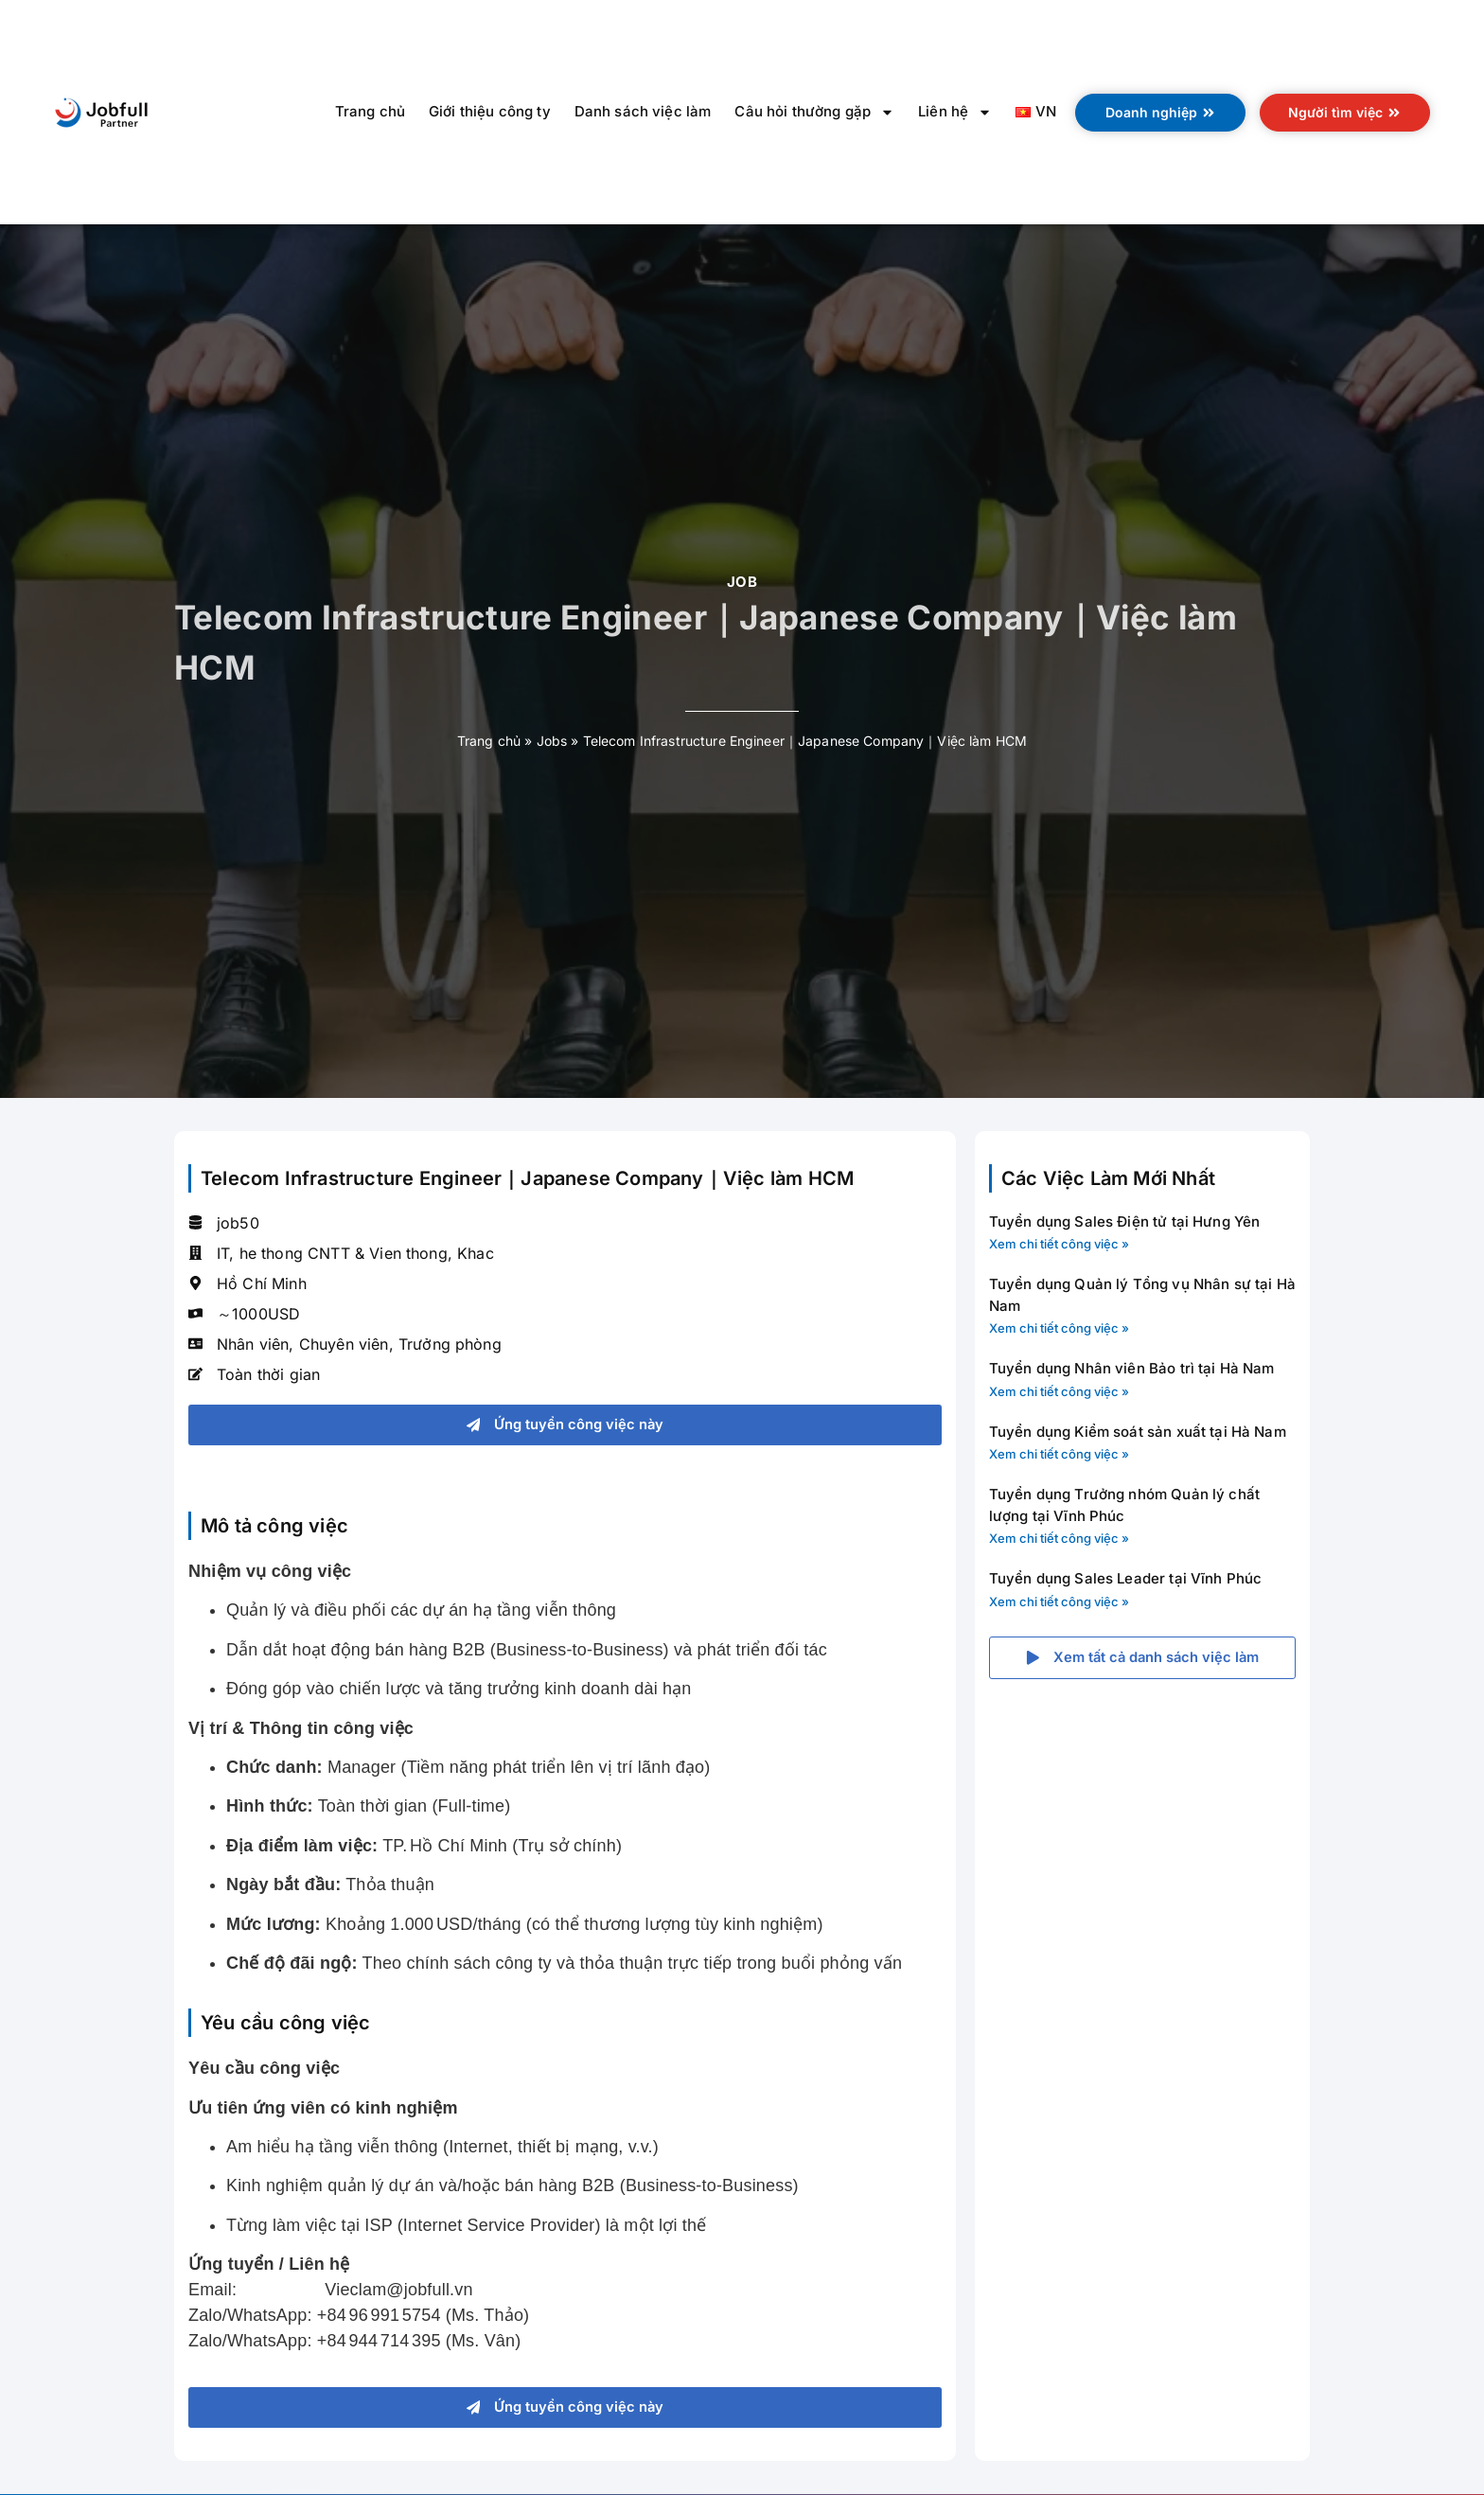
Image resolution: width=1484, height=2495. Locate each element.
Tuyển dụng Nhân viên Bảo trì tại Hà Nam (1132, 1368)
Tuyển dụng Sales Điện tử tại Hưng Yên (1125, 1221)
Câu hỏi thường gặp (814, 112)
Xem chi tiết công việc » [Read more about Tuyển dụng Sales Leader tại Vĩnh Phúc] (1059, 1601)
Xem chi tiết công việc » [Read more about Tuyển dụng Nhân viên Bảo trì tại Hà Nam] (1059, 1391)
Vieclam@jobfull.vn (398, 2290)
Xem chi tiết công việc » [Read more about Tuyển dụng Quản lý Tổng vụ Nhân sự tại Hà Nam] (1059, 1328)
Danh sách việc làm (643, 111)
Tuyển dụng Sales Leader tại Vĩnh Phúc (1126, 1578)
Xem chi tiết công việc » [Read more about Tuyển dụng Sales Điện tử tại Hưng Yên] (1059, 1243)
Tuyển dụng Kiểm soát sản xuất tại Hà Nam (1137, 1432)
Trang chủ (370, 111)
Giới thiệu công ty (490, 111)
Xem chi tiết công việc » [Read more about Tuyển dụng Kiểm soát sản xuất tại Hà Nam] (1059, 1453)
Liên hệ (955, 112)
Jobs (552, 741)
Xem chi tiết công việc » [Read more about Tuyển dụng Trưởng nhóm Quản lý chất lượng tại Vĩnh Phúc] (1059, 1538)
